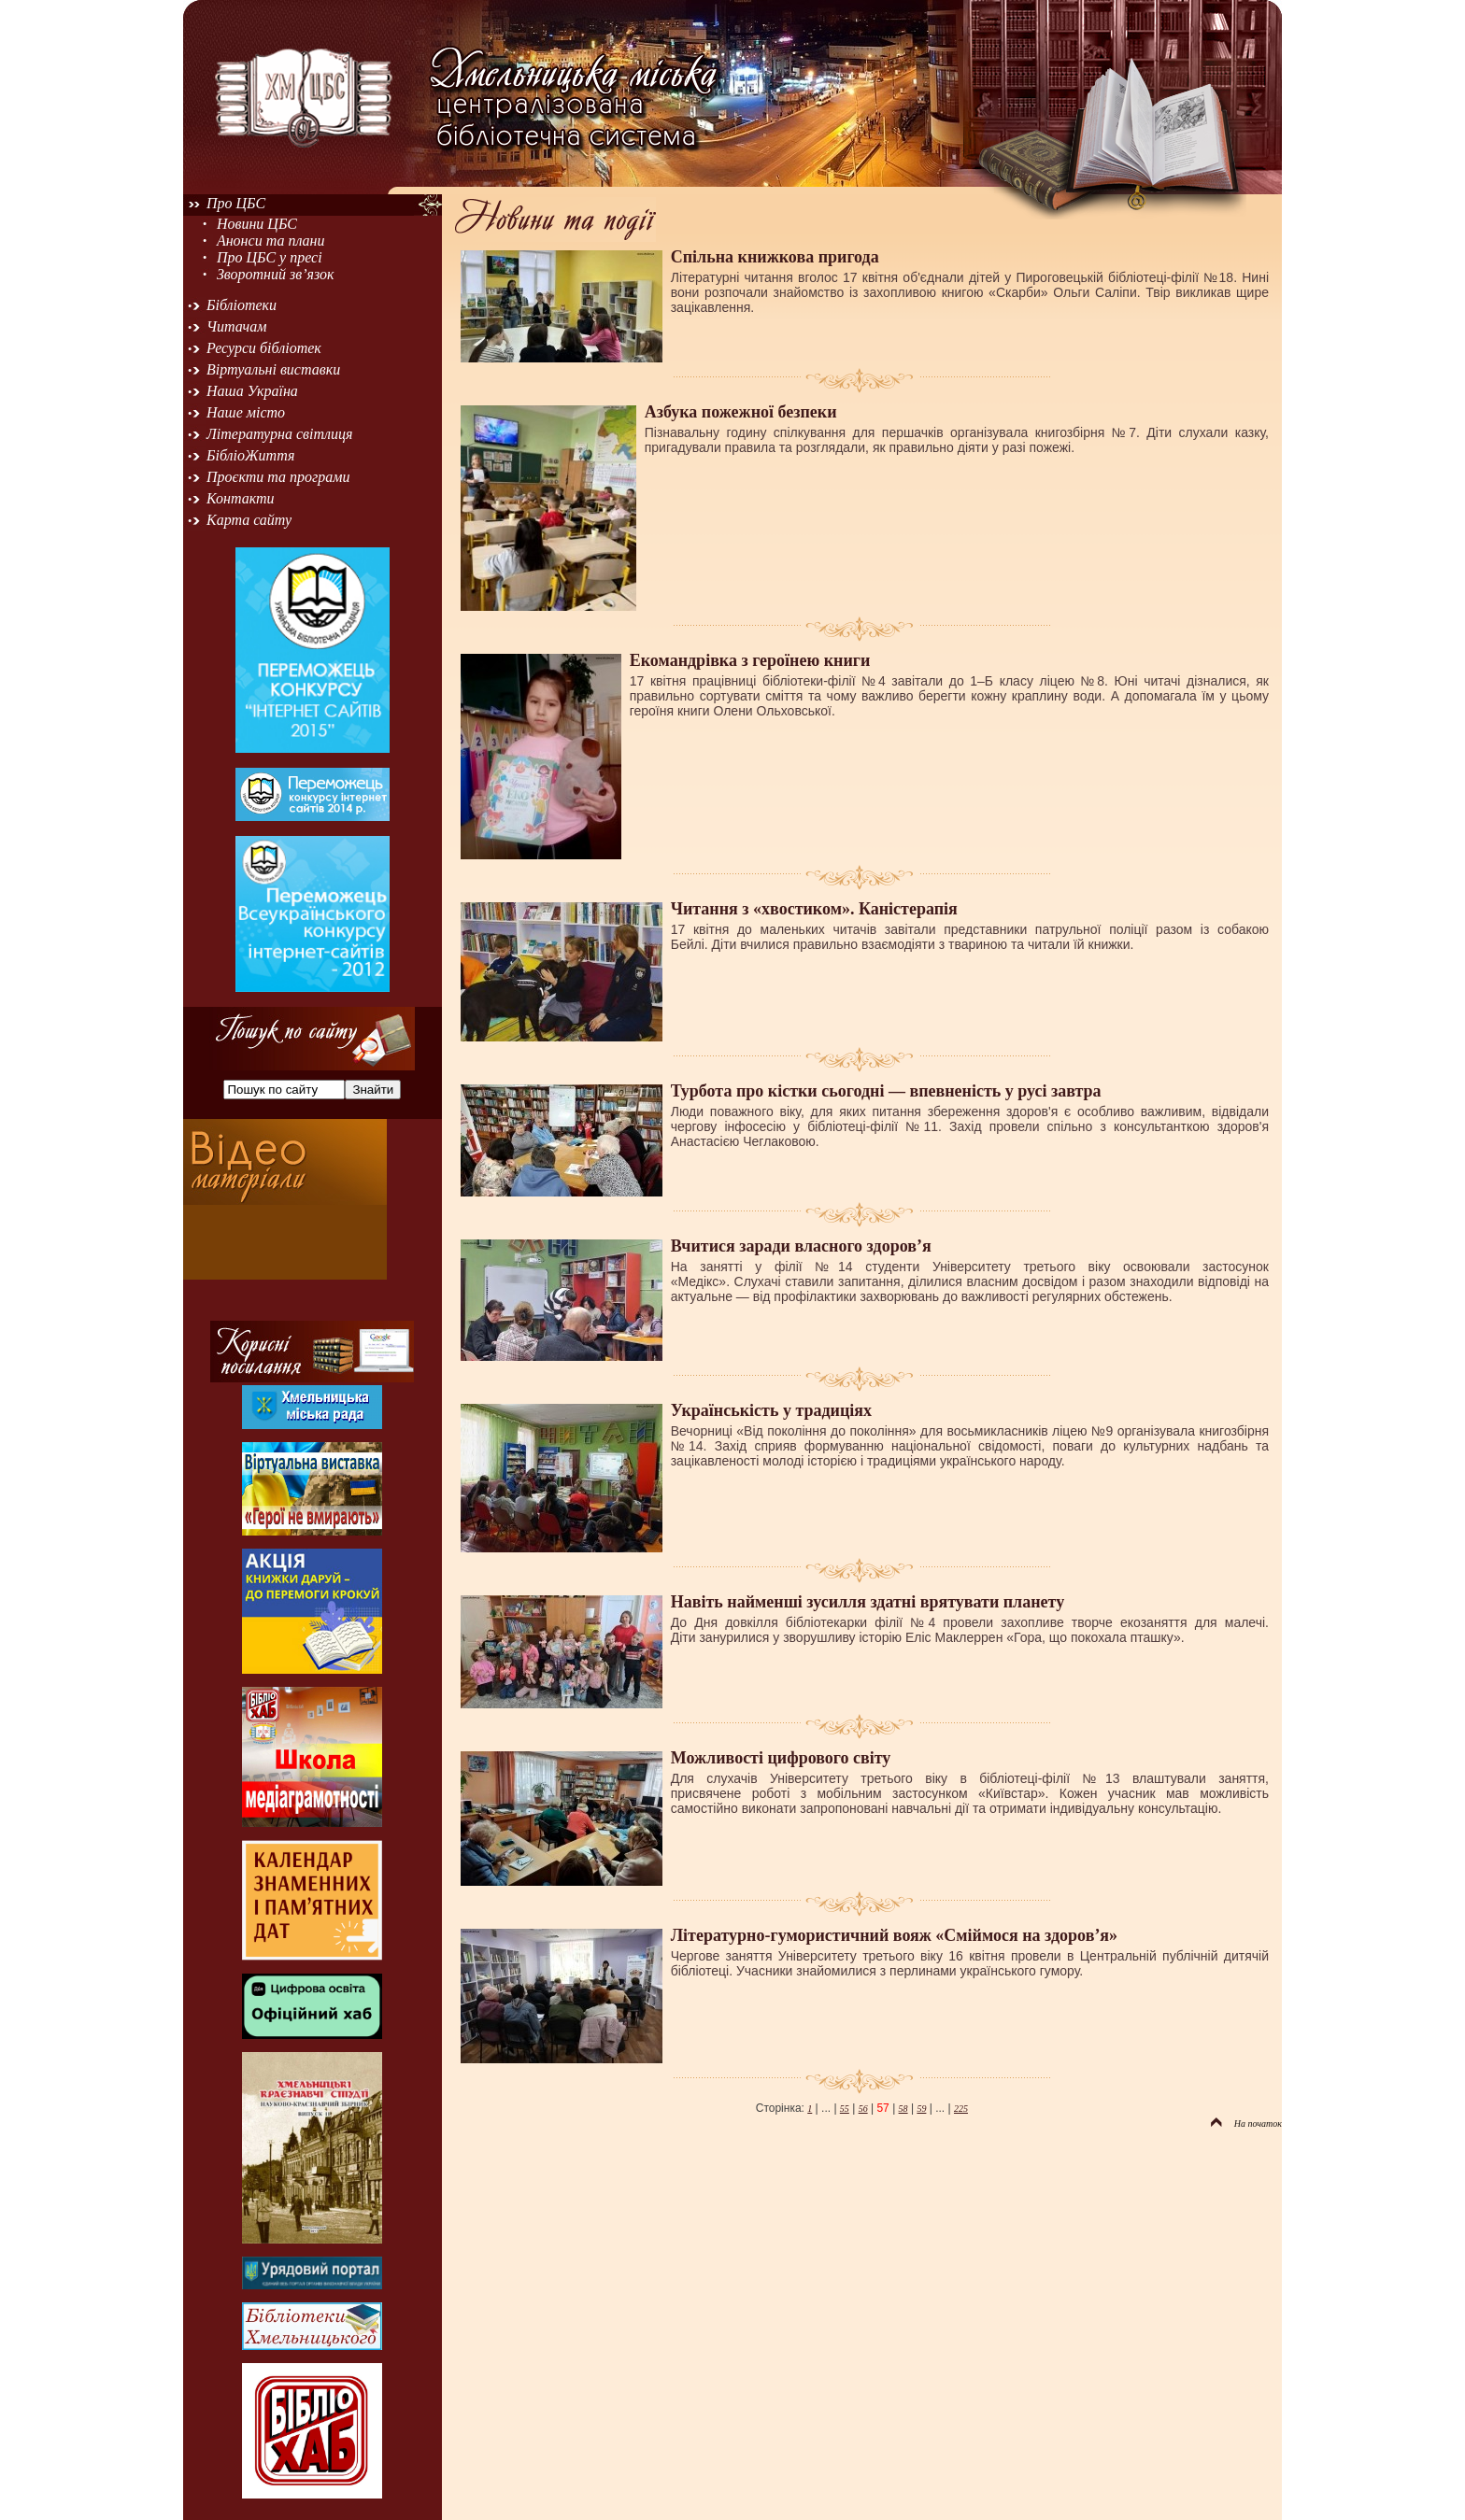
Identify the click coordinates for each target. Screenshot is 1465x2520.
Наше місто (245, 412)
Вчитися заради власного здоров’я (801, 1246)
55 (844, 2108)
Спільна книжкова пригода (775, 257)
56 (863, 2108)
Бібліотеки (241, 305)
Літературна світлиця (279, 434)
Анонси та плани (271, 240)
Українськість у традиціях (771, 1410)
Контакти (240, 498)
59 (921, 2108)
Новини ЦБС (257, 224)
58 (903, 2108)
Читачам (236, 326)
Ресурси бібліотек (263, 348)
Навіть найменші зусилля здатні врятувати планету (867, 1602)
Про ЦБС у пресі (269, 257)
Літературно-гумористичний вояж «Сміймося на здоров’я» (894, 1935)
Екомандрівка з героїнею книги (750, 660)
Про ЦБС (235, 203)
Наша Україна (252, 391)
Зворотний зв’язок (275, 274)
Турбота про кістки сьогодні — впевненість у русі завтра (886, 1091)
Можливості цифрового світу (781, 1757)
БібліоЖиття (250, 455)
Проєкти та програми (278, 477)
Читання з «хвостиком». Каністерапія (814, 908)
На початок (1246, 2123)
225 (961, 2108)
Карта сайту (249, 520)
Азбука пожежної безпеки (741, 412)
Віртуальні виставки (273, 369)
